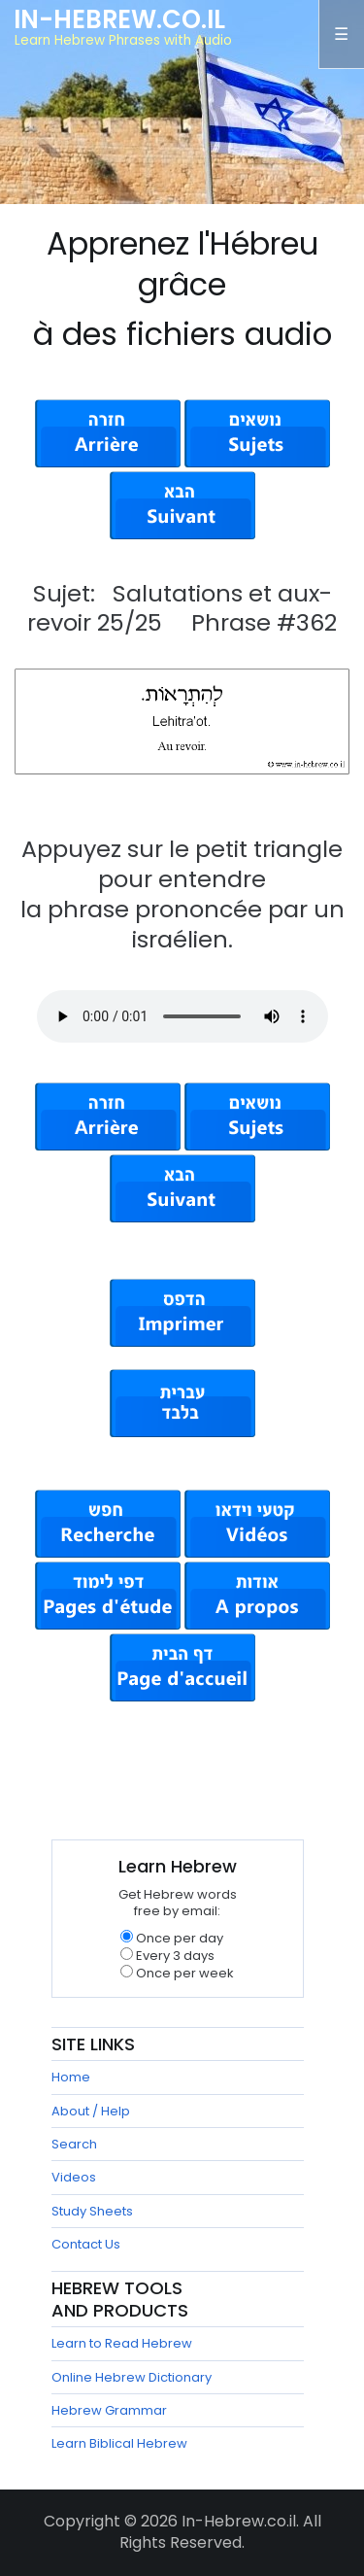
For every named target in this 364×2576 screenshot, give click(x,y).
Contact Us (85, 2244)
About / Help (90, 2111)
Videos (73, 2177)
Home (70, 2077)
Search (74, 2144)
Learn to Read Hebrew (121, 2343)
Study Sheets (92, 2211)
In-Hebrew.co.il (119, 19)
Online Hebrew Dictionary (131, 2377)
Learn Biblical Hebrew (119, 2443)
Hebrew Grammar (109, 2410)
